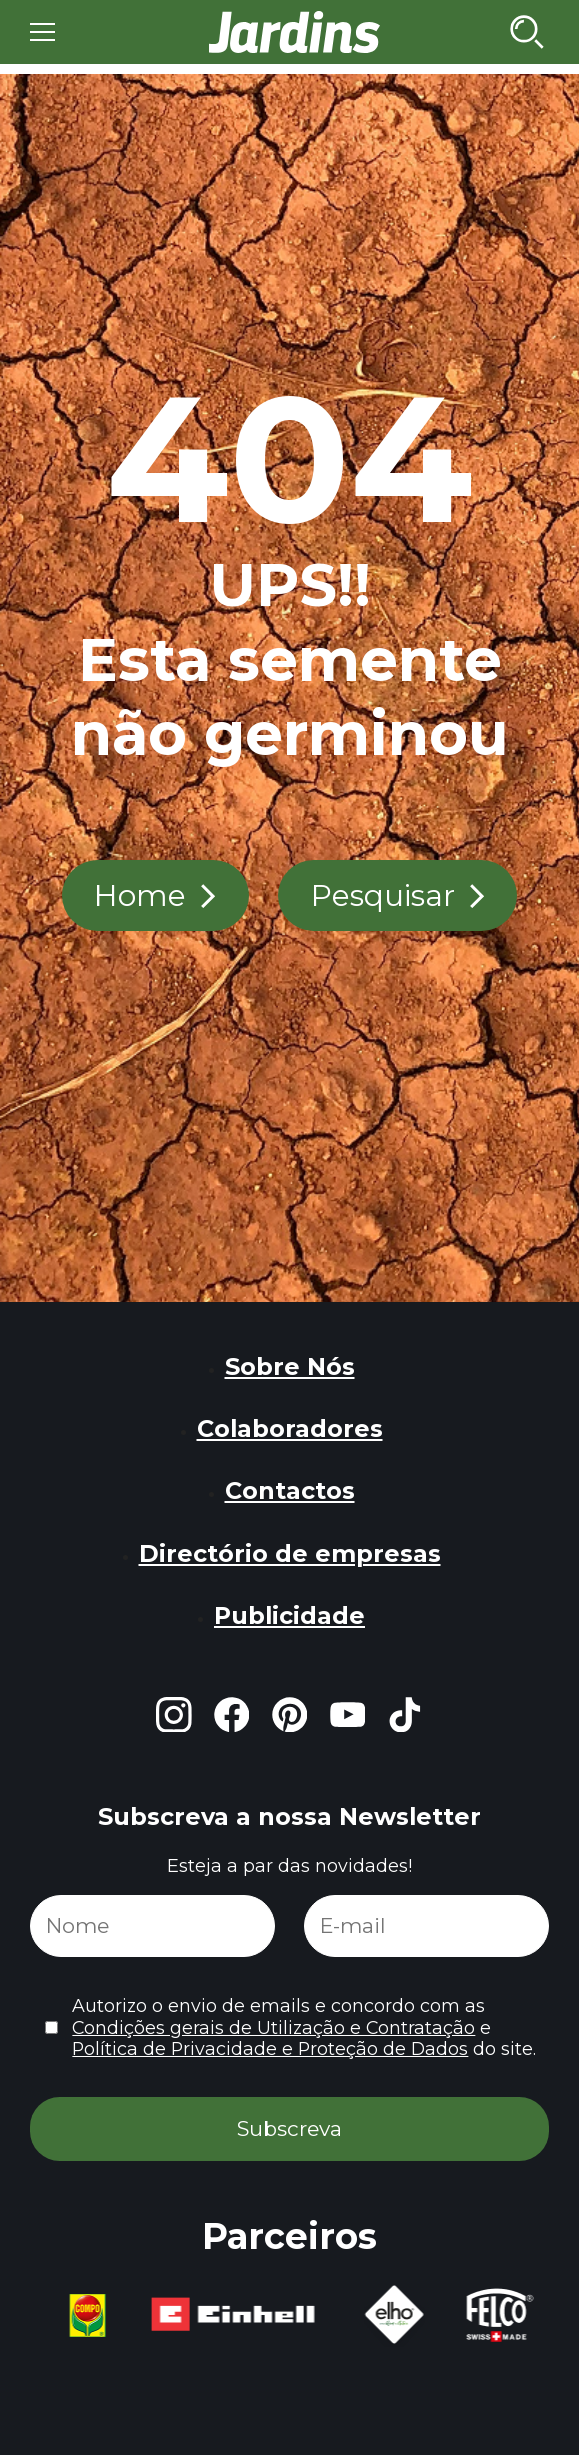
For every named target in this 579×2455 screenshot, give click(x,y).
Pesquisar (383, 895)
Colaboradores (290, 1428)
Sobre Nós (290, 1366)
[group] (84, 2316)
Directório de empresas (290, 1553)
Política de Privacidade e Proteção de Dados (270, 2048)
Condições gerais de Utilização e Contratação (273, 2027)
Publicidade (289, 1615)
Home (140, 895)
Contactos (290, 1490)
